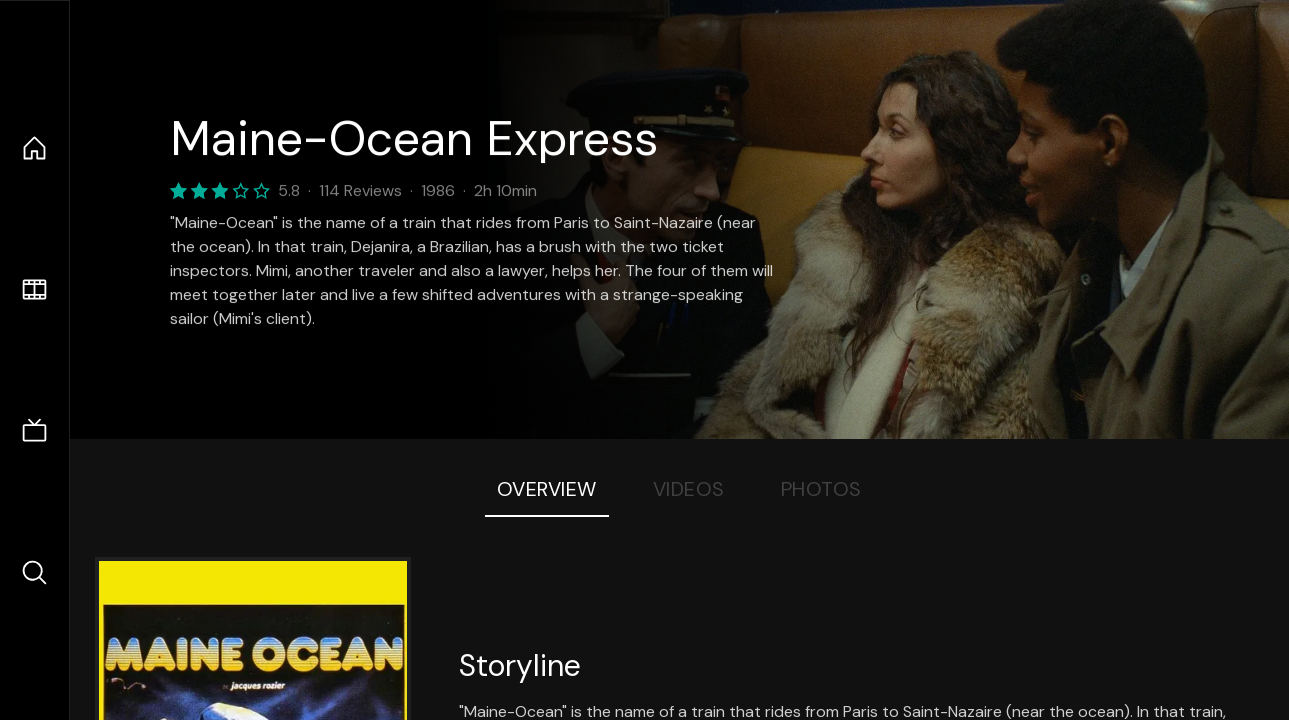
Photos (821, 489)
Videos (689, 489)
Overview (547, 489)
